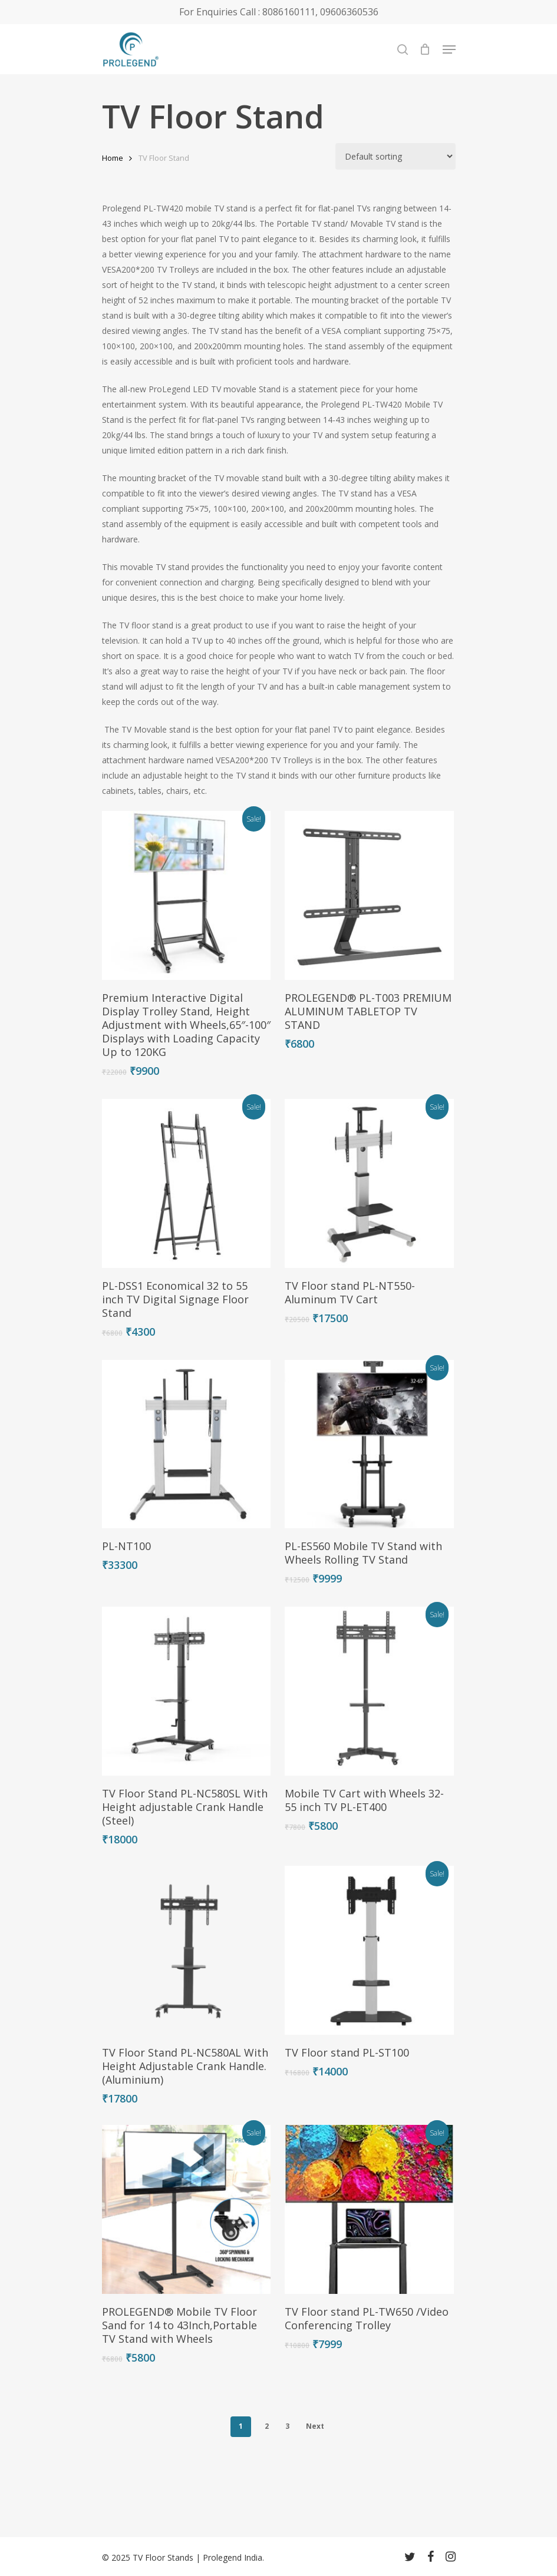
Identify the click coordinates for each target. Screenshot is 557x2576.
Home (112, 158)
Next (315, 2426)
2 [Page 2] (267, 2426)
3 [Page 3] (287, 2426)
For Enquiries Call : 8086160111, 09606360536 (278, 11)
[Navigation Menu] (449, 49)
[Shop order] (395, 156)
